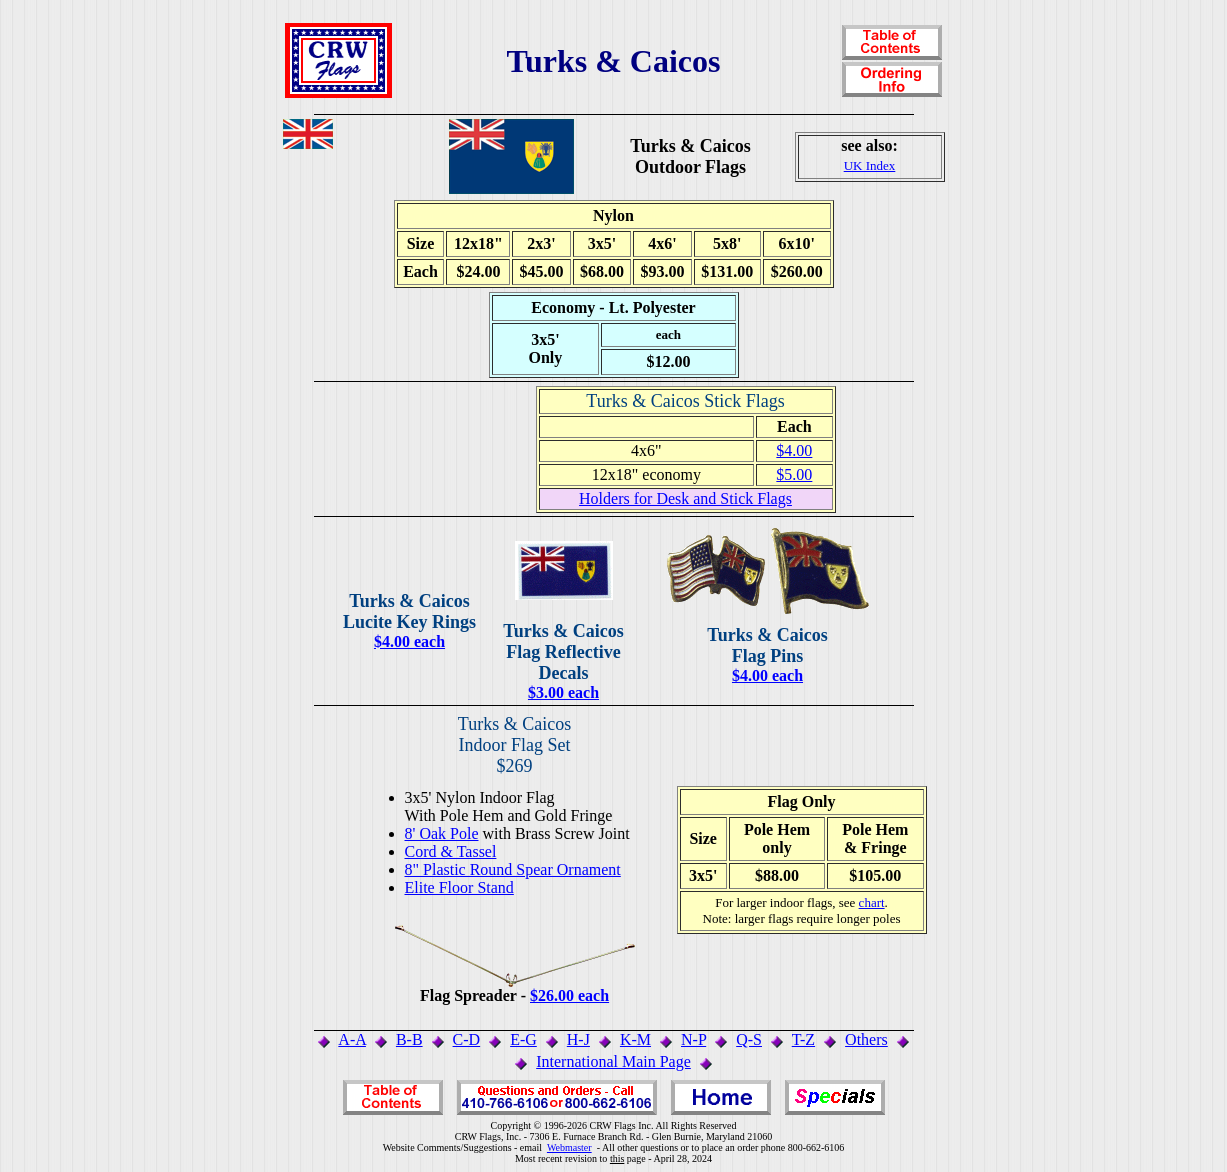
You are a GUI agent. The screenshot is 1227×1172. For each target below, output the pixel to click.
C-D (467, 1039)
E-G (523, 1039)
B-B (409, 1039)
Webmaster (569, 1147)
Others (866, 1039)
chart (872, 902)
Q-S (749, 1039)
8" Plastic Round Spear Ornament (513, 869)
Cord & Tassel (451, 851)
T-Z (803, 1039)
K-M (635, 1039)
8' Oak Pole (442, 833)
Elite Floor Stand (459, 887)
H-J (578, 1039)
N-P (693, 1039)
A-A (352, 1039)
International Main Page (613, 1061)
